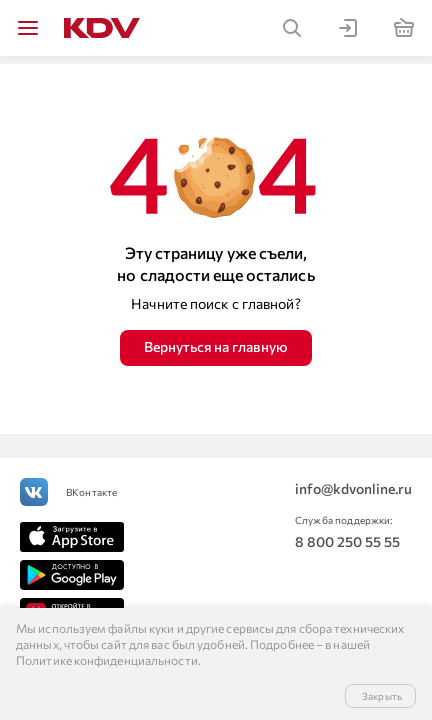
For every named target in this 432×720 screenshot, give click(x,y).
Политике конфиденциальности (107, 660)
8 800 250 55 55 (347, 541)
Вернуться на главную (216, 346)
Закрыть (382, 696)
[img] (28, 28)
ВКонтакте (91, 492)
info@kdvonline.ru (353, 488)
